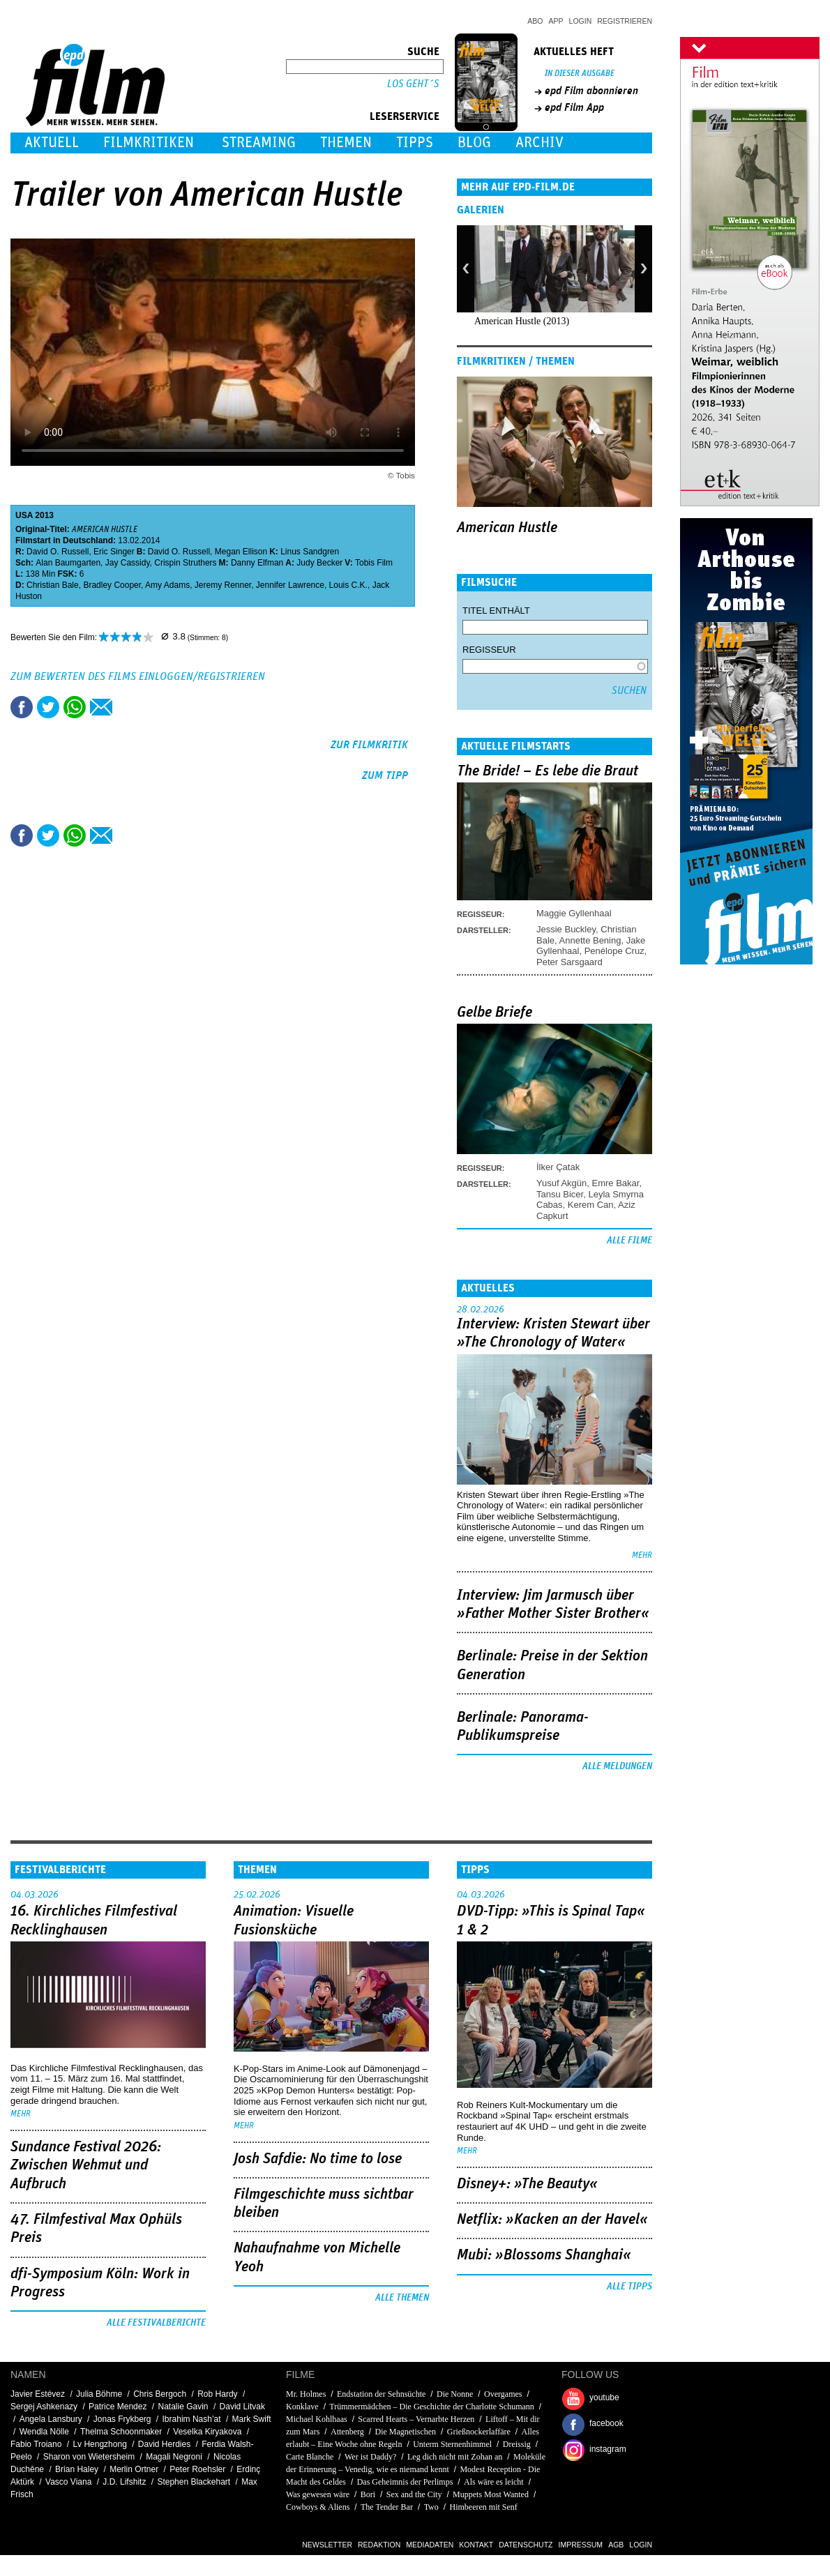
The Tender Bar (387, 2507)
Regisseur (489, 649)
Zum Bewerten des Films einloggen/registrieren (137, 676)
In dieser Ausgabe (579, 73)
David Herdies (164, 2444)
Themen (346, 142)
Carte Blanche (309, 2457)
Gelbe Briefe (494, 1012)
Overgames (503, 2394)
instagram (607, 2449)
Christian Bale (53, 585)
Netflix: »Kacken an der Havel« (552, 2219)
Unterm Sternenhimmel (452, 2444)
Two (431, 2507)
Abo (535, 21)
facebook (606, 2423)
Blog (474, 142)
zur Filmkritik (369, 744)
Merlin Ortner (134, 2469)
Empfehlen (101, 707)
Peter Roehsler (197, 2469)
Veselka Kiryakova (207, 2432)
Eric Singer (114, 551)
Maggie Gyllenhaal (574, 913)
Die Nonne (455, 2394)
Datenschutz (525, 2544)
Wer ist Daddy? (370, 2457)
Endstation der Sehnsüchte (381, 2394)
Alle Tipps (629, 2286)
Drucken (127, 707)
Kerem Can (591, 1204)
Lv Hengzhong (99, 2444)
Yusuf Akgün (561, 1183)
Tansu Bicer (559, 1194)
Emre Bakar (616, 1183)
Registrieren (624, 21)
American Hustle (507, 528)
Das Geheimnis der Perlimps (405, 2482)
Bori (368, 2494)
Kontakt (476, 2544)
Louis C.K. (348, 585)
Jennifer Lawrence (290, 585)
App (556, 21)
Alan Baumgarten (68, 563)
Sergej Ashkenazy (43, 2406)
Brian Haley (76, 2469)
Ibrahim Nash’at (192, 2419)
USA (24, 515)
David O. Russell (58, 551)
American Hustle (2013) (521, 321)
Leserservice (404, 116)
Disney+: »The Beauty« (527, 2184)
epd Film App (574, 107)
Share (74, 707)
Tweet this (48, 707)
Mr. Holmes (306, 2394)
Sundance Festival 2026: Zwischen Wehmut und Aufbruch (85, 2165)
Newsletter (327, 2544)
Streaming (259, 142)
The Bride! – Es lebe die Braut (547, 771)
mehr (642, 1555)
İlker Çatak (558, 1167)
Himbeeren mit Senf (483, 2507)
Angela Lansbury (51, 2419)
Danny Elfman (257, 563)
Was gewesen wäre (317, 2494)
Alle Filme (629, 1240)
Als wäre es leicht (494, 2482)
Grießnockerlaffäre (479, 2432)
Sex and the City (414, 2494)
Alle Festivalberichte (156, 2323)
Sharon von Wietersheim (89, 2457)
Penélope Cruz (614, 951)
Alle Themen (402, 2298)
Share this (21, 707)
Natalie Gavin (183, 2406)
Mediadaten (429, 2544)
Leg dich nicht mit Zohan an (454, 2457)
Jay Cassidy (127, 563)
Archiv (539, 142)
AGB (616, 2544)
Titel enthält (496, 610)
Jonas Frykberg (122, 2419)
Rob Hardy (217, 2394)
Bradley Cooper (112, 585)
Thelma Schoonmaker (121, 2432)
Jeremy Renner (223, 585)
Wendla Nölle (44, 2432)
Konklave (302, 2406)
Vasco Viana (68, 2482)
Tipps (414, 142)
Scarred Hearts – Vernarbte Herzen (416, 2419)
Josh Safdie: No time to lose (318, 2159)
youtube (604, 2397)
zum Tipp (385, 775)
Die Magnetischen (405, 2432)
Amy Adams (167, 585)
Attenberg (347, 2432)
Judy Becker (319, 563)
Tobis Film (374, 563)
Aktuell (51, 142)
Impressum (581, 2544)
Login (580, 21)
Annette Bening (590, 940)
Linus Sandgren (309, 551)
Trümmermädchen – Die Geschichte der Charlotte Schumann (431, 2406)
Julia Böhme (99, 2394)
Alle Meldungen (617, 1766)
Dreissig (517, 2444)
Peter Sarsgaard (569, 962)
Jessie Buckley (566, 929)
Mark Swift (251, 2419)
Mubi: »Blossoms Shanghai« (544, 2255)
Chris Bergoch (159, 2394)
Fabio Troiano (35, 2444)
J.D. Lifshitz (124, 2482)
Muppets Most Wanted (491, 2494)
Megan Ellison (241, 551)
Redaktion (379, 2544)
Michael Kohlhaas (316, 2419)
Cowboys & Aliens (317, 2507)
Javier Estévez (37, 2394)
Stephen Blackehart (193, 2482)
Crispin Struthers (185, 563)
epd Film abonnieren (591, 90)
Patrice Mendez (117, 2406)
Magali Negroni (174, 2457)
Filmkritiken (148, 142)
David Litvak (242, 2406)
